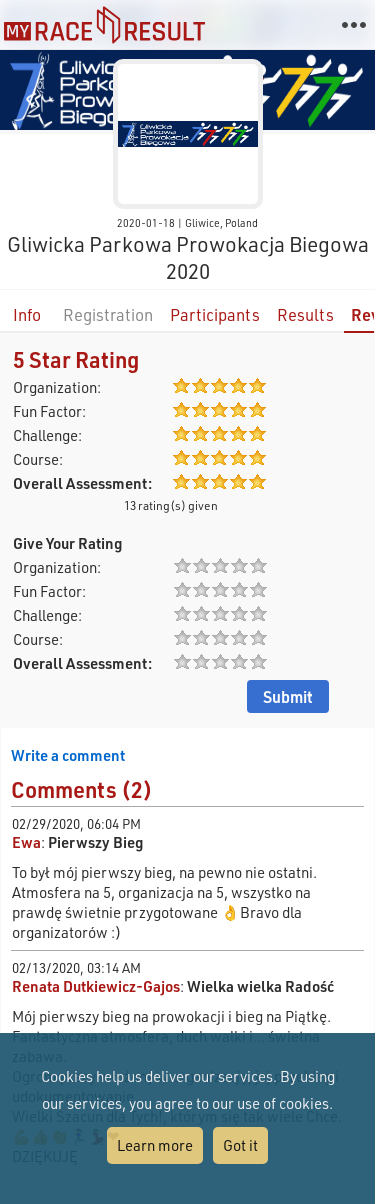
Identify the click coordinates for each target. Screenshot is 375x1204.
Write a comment (68, 755)
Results (305, 314)
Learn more (155, 1145)
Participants (215, 314)
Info (27, 314)
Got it (240, 1145)
